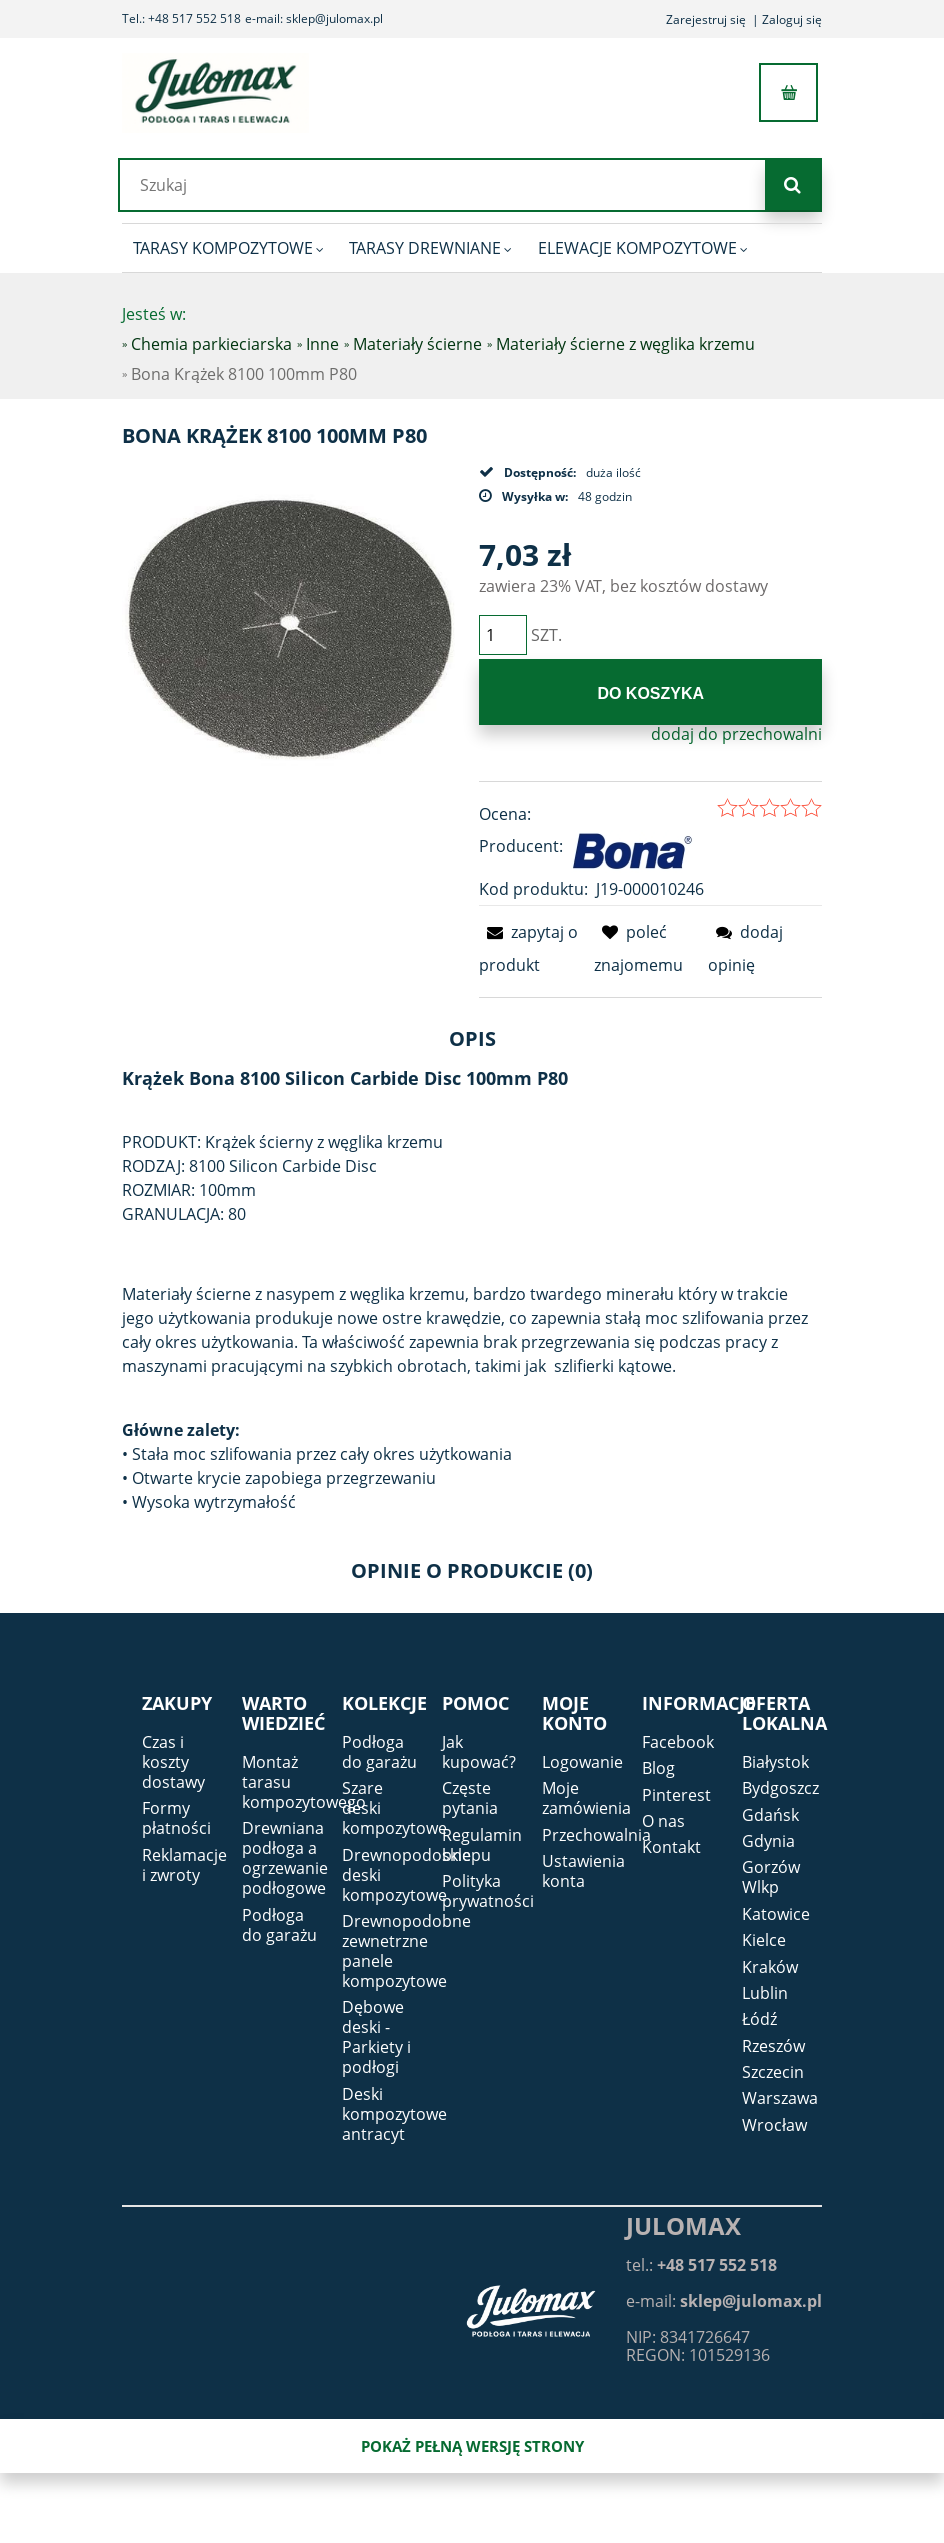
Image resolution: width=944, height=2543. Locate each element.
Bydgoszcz (780, 1788)
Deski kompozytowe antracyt (394, 2114)
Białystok (775, 1762)
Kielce (764, 1940)
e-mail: (724, 2301)
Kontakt (671, 1847)
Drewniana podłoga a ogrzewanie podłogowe (285, 1858)
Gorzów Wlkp (771, 1877)
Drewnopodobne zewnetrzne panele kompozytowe (406, 1951)
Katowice (776, 1914)
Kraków (770, 1967)
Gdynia (768, 1841)
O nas (663, 1821)
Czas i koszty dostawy (173, 1762)
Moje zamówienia (586, 1798)
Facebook (678, 1742)
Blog (658, 1768)
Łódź (759, 2019)
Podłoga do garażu (279, 1925)
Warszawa (780, 2098)
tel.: (701, 2265)
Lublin (765, 1993)
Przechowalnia (596, 1835)
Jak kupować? (479, 1752)
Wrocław (774, 2125)
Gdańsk (770, 1815)
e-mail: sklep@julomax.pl (314, 18)
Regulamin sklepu (482, 1845)
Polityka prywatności (488, 1891)
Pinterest (676, 1795)
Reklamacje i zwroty (184, 1865)
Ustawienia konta (583, 1871)
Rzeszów (773, 2046)
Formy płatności (176, 1818)
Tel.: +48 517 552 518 (181, 18)
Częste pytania (470, 1798)
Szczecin (773, 2072)
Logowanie (582, 1762)
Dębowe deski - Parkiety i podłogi (376, 2037)
